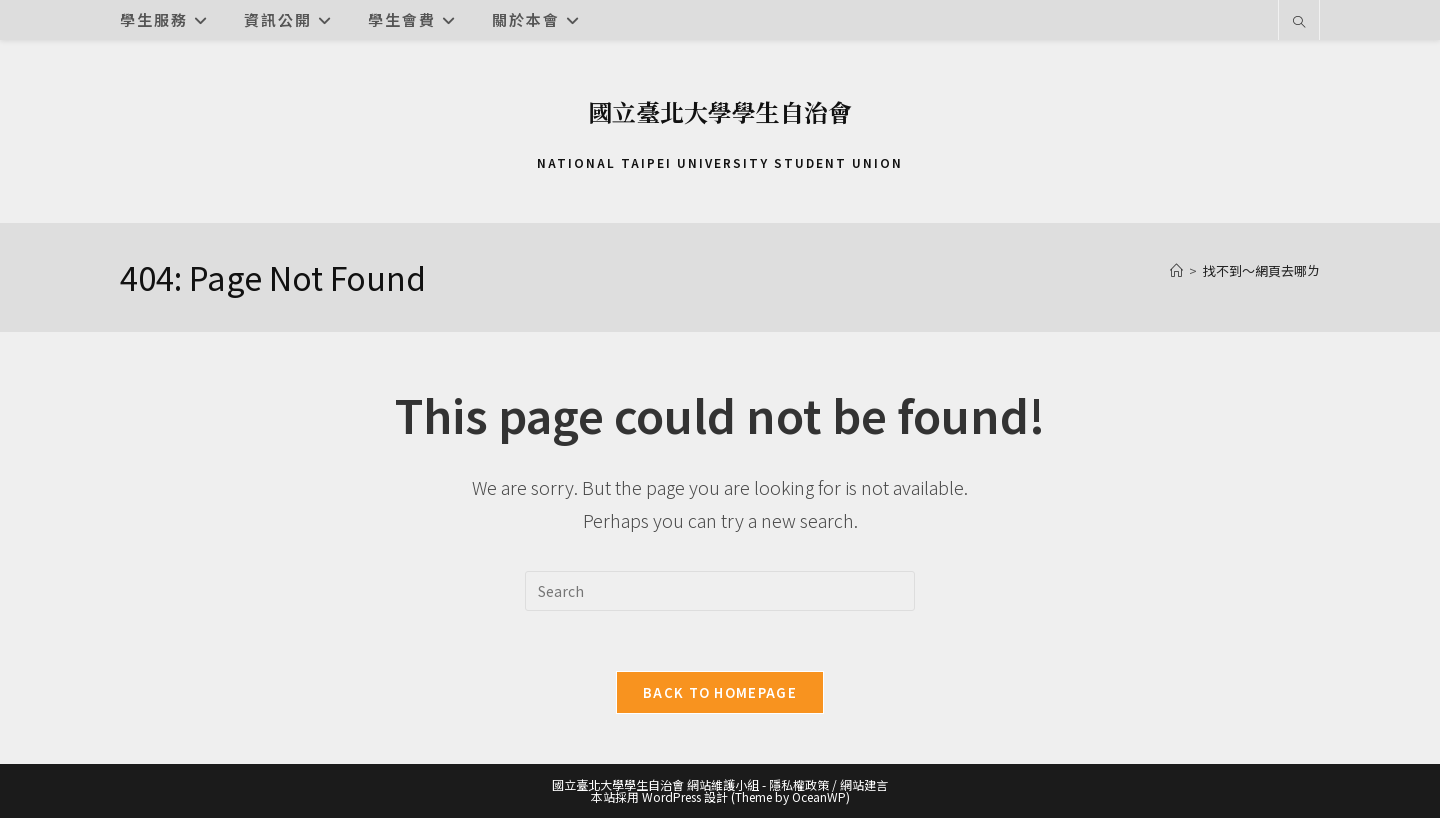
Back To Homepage (720, 692)
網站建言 (864, 784)
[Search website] (1299, 22)
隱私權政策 (799, 784)
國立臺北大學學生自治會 (720, 111)
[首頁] (1176, 270)
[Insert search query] (720, 591)
